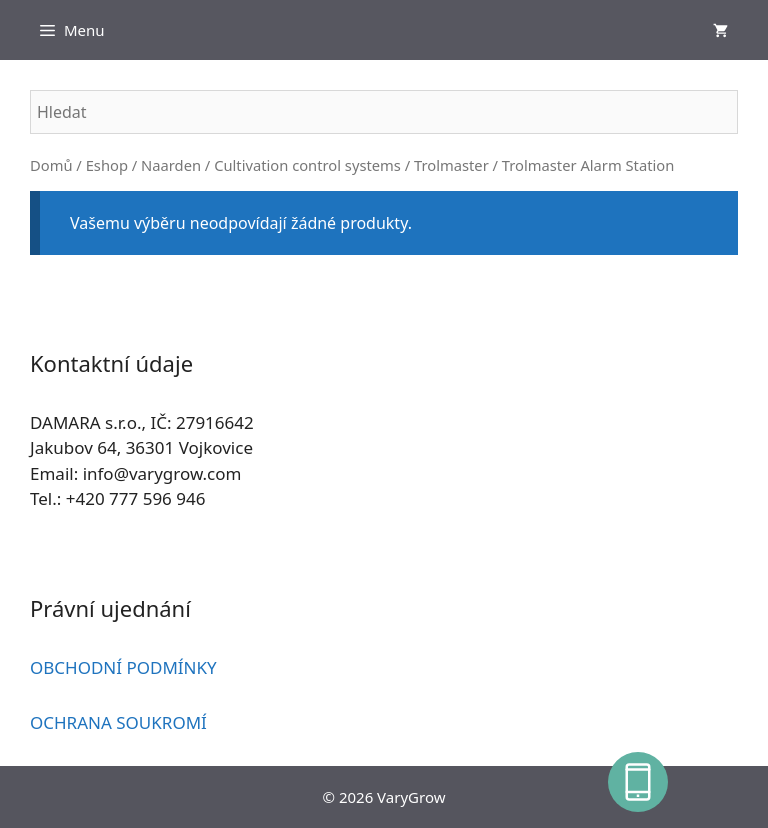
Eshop (107, 165)
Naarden (171, 165)
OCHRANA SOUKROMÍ (118, 722)
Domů (51, 165)
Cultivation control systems (307, 165)
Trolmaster (451, 165)
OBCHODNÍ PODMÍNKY (123, 667)
